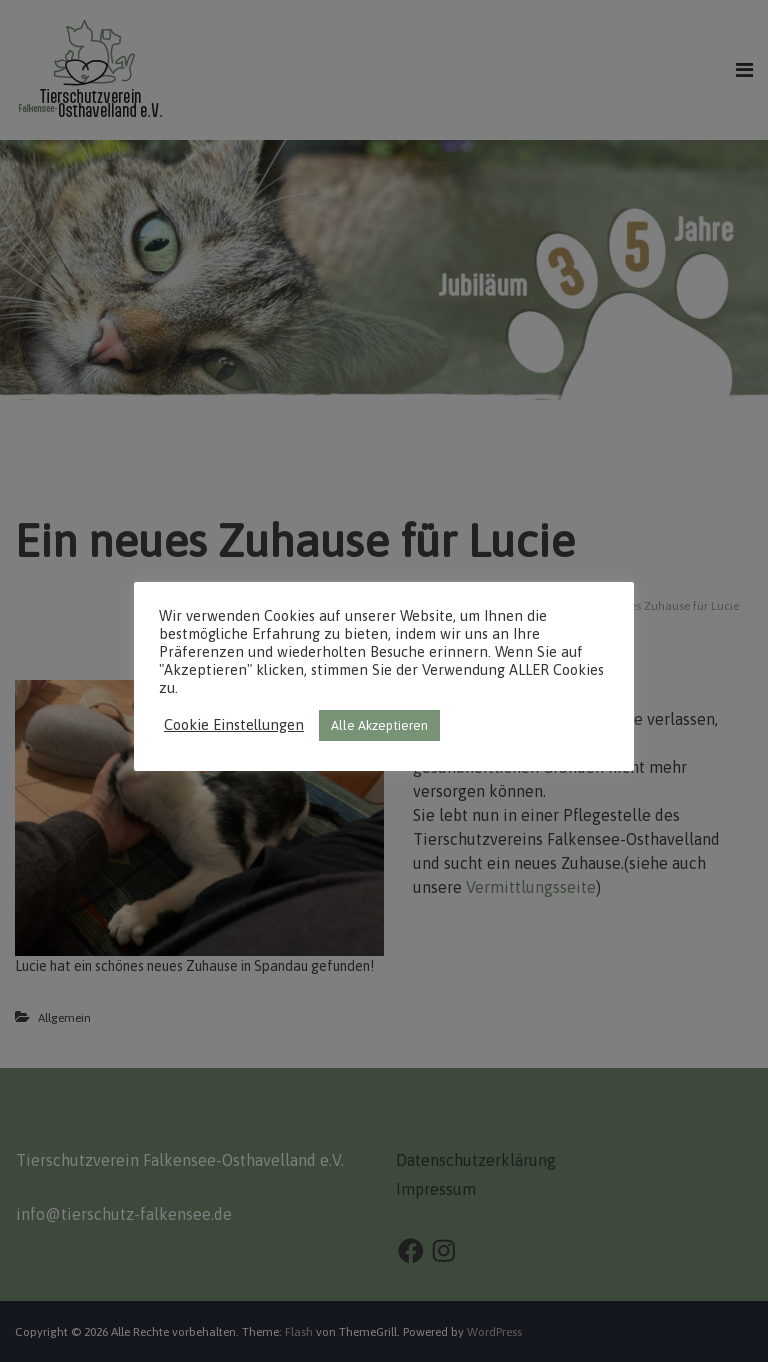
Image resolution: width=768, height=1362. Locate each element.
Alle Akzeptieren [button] (379, 725)
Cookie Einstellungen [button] (234, 724)
